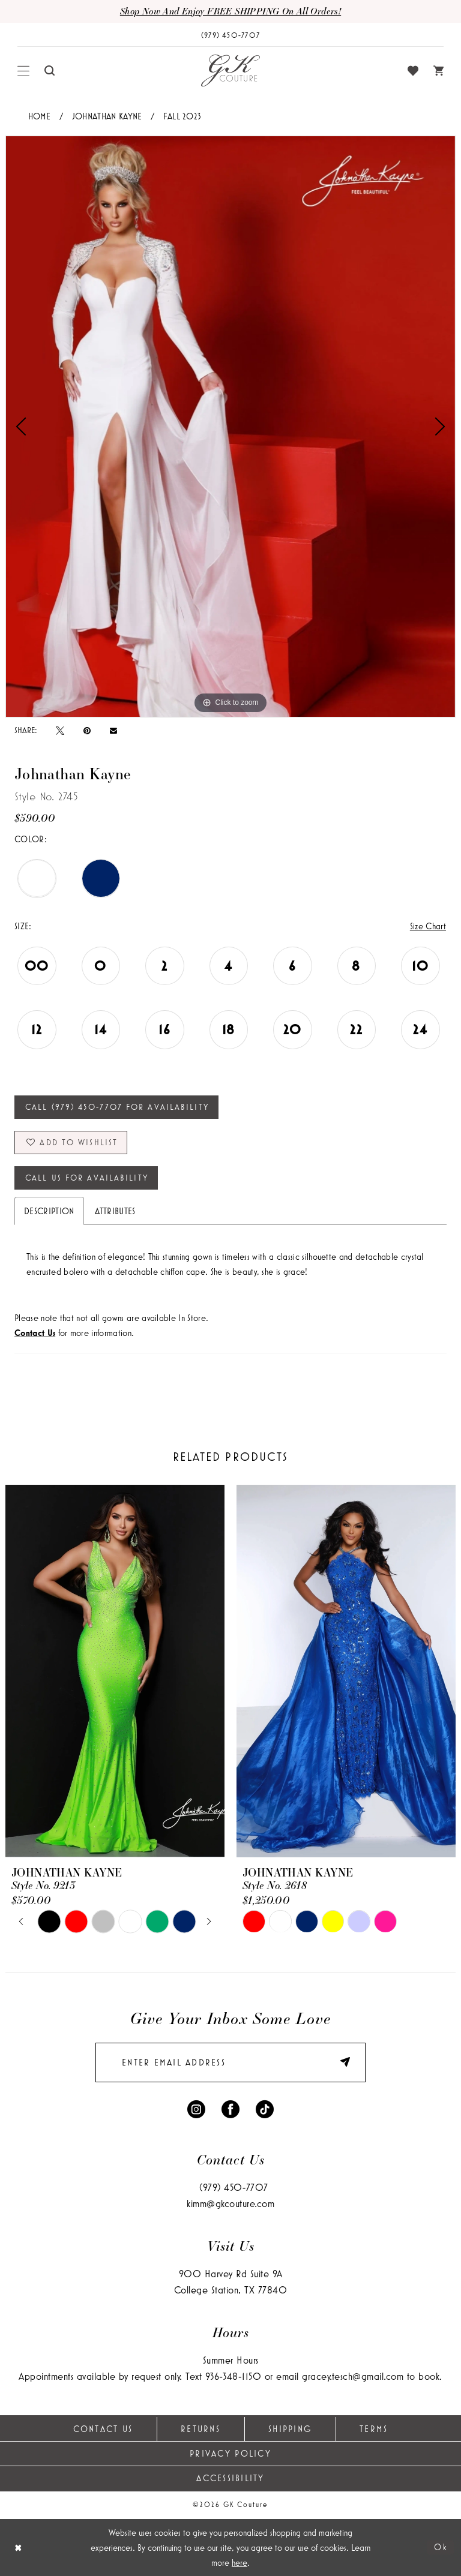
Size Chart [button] (428, 926)
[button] (23, 71)
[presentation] (114, 1671)
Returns (200, 2429)
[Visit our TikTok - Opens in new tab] (264, 2107)
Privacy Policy (230, 2453)
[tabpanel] (230, 426)
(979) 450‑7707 (233, 2187)
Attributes (115, 1211)
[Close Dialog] (18, 2547)
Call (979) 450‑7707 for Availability (117, 1107)
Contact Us (103, 2429)
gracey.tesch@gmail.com (352, 2376)
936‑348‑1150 (233, 2376)
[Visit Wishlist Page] (413, 70)
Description (49, 1211)
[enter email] (230, 2062)
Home (39, 116)
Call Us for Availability (86, 1177)
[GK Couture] (230, 71)
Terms (374, 2429)
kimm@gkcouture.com (230, 2203)
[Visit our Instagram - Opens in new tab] (196, 2107)
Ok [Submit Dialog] (441, 2547)
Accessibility (230, 2478)
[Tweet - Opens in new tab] (60, 730)
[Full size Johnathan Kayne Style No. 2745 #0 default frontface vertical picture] (230, 426)
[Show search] (49, 70)
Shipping (290, 2429)
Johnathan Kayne (107, 116)
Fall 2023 (182, 116)
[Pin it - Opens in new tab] (87, 730)
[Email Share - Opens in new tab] (113, 730)
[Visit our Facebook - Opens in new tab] (230, 2107)
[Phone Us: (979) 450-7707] (230, 35)
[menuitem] (23, 71)
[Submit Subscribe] (339, 2063)
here (239, 2562)
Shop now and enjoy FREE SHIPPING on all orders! (230, 11)
